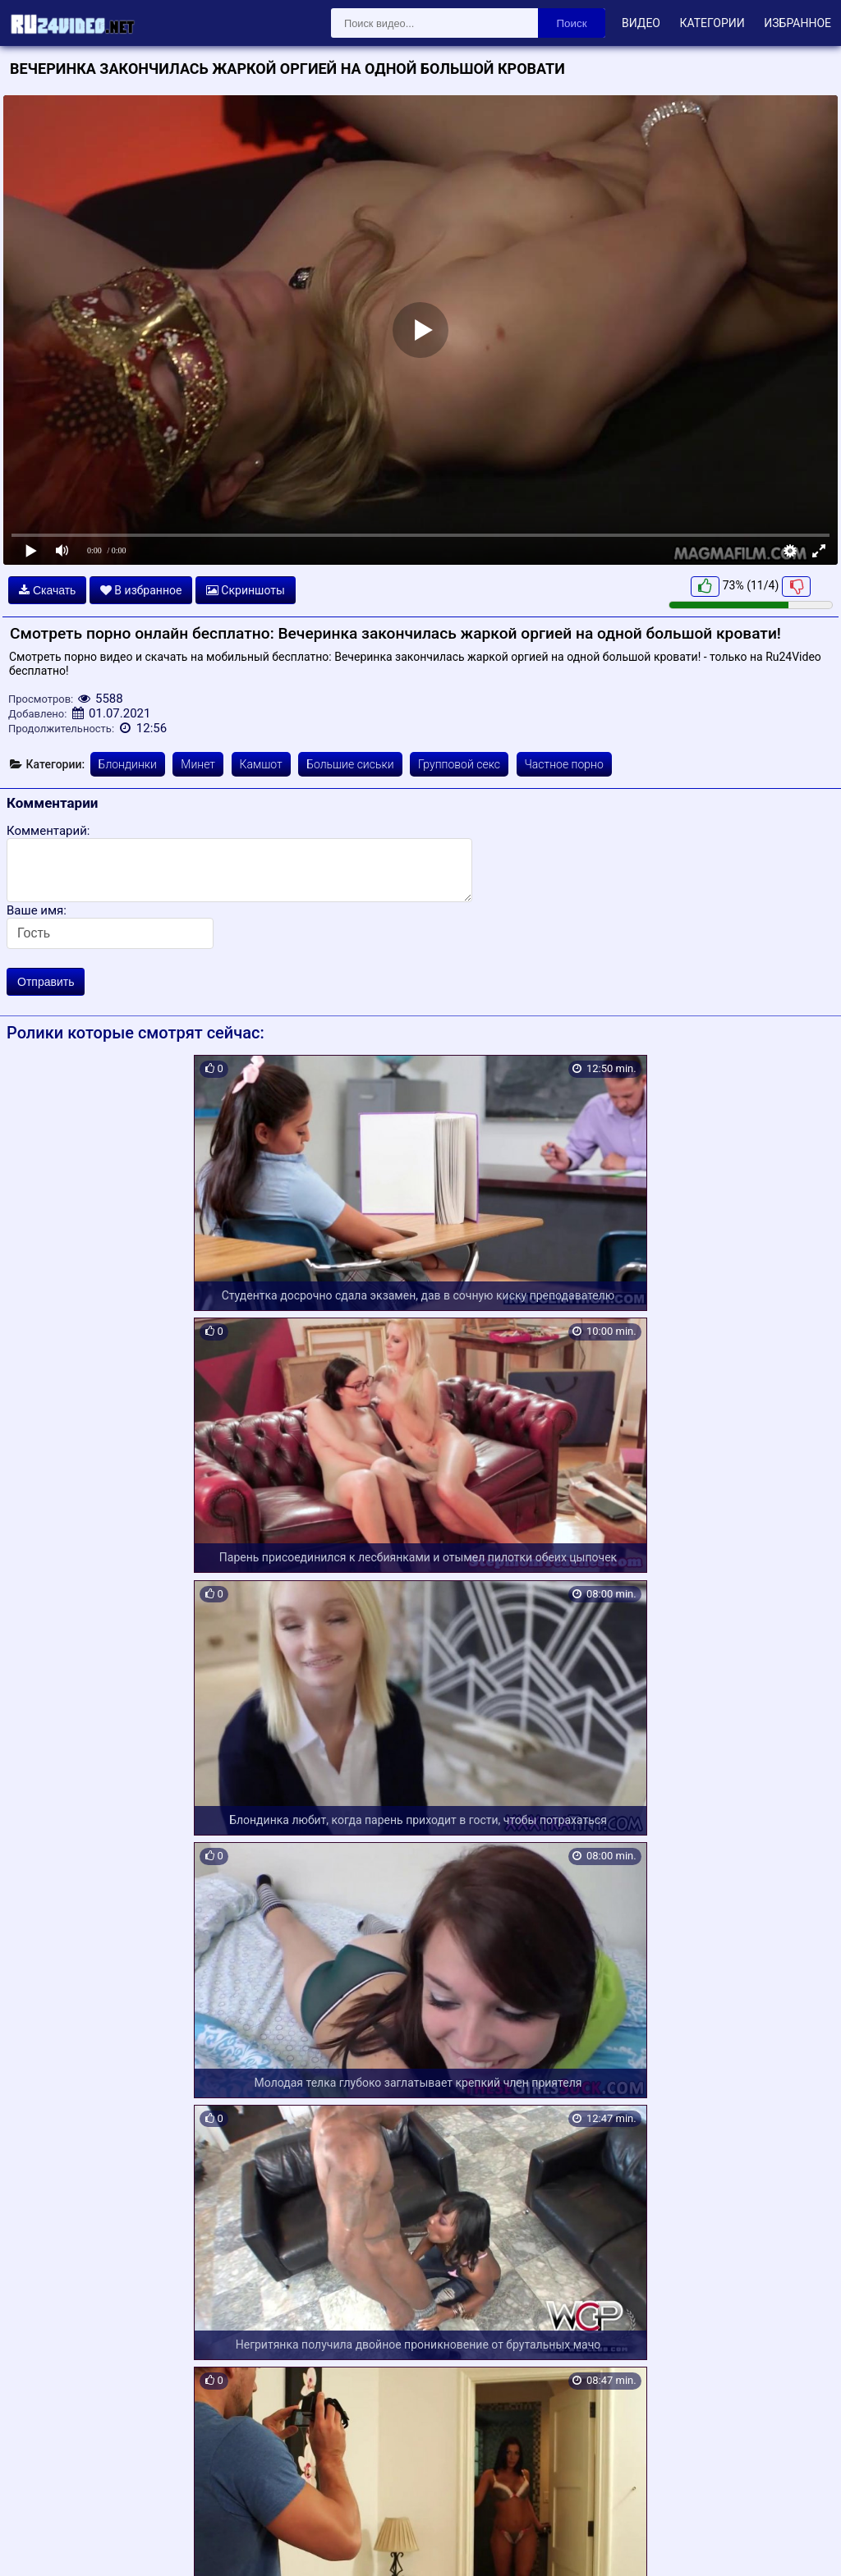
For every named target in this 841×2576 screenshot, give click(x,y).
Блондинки (128, 764)
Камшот (261, 764)
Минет (198, 764)
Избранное (797, 23)
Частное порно (564, 764)
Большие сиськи (349, 764)
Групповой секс (459, 764)
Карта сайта (36, 2544)
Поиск (572, 23)
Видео (641, 23)
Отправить (45, 981)
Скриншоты (245, 590)
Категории (711, 23)
